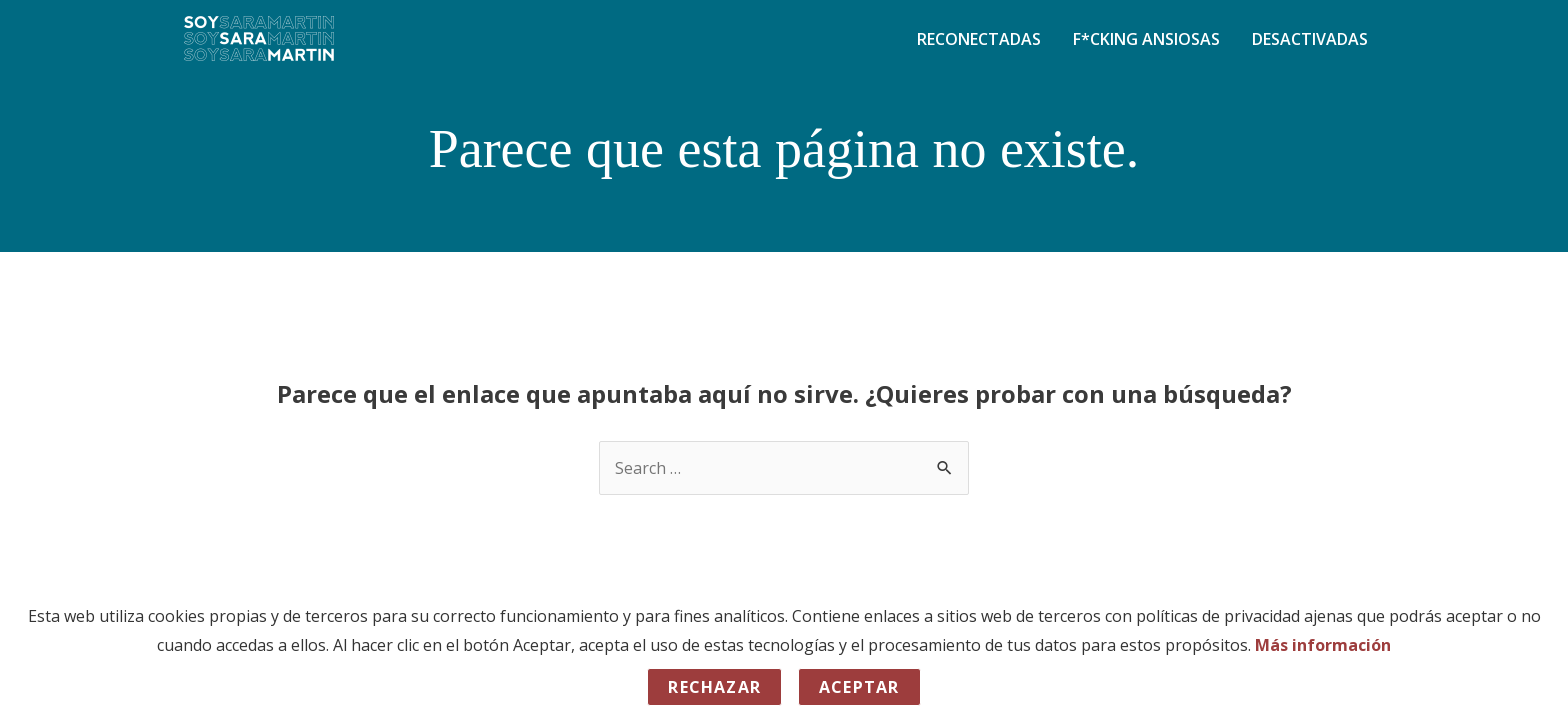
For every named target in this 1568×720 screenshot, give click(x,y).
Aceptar (859, 687)
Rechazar (714, 687)
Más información (1323, 645)
